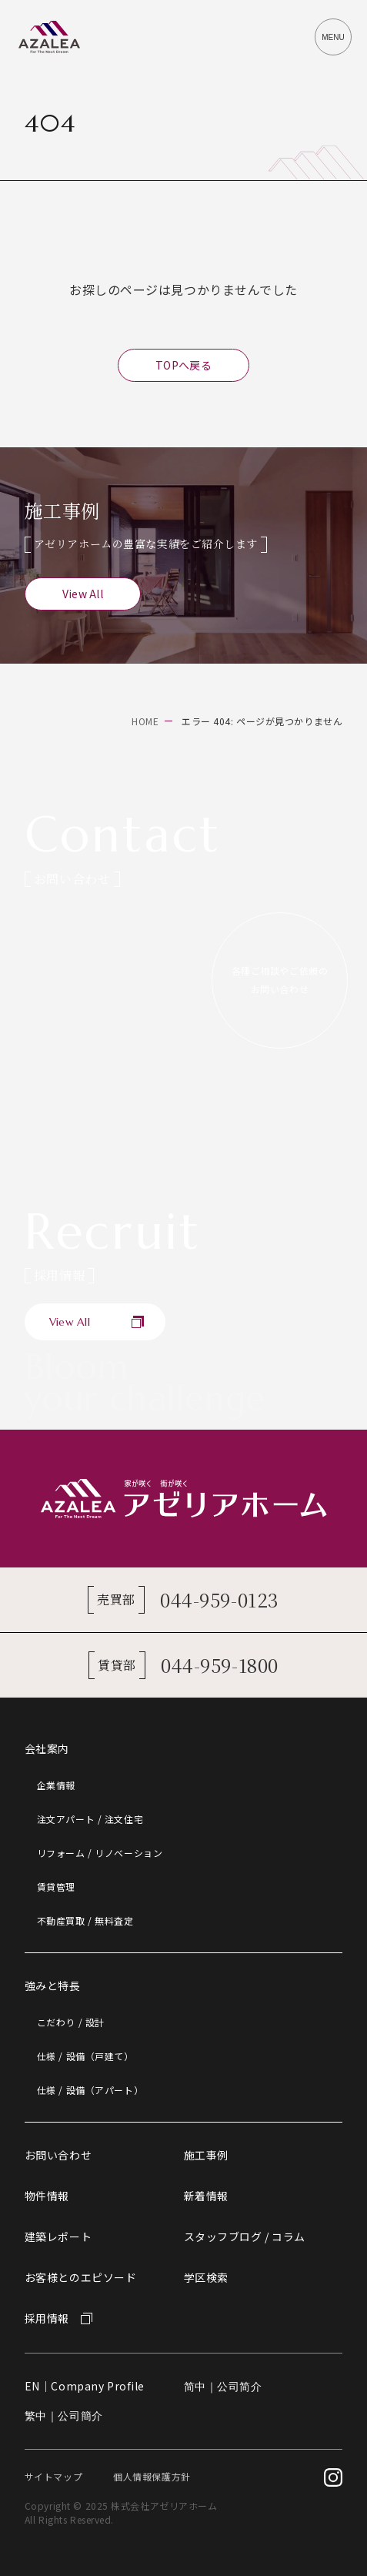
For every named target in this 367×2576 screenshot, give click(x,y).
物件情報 (47, 2195)
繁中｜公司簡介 (64, 2416)
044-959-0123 (219, 1599)
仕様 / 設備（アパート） (90, 2089)
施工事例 (206, 2155)
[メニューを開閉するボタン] (333, 36)
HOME (145, 721)
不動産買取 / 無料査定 (85, 1920)
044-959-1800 (220, 1664)
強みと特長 (53, 1985)
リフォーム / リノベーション (99, 1852)
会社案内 (47, 1748)
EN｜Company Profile (85, 2386)
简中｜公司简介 (223, 2386)
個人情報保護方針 (151, 2476)
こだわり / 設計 (71, 2022)
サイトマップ (53, 2476)
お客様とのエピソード (81, 2277)
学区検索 (206, 2277)
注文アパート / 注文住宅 (90, 1818)
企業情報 (56, 1784)
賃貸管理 (56, 1886)
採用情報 (47, 2318)
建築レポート (58, 2236)
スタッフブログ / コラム (244, 2236)
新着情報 (206, 2195)
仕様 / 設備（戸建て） (85, 2055)
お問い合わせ (58, 2155)
